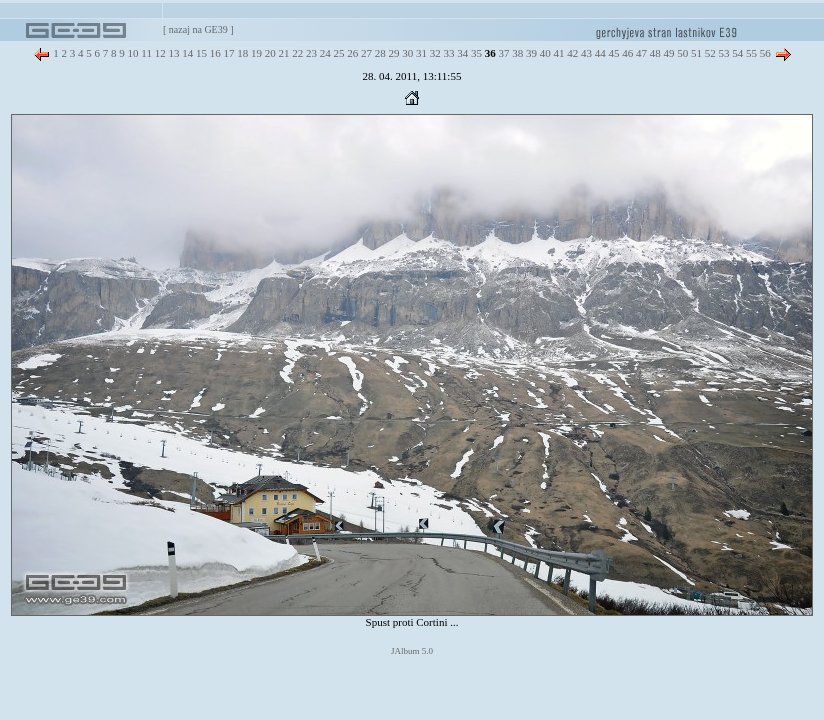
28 (379, 53)
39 (530, 53)
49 (668, 53)
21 (283, 53)
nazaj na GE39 (198, 29)
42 (571, 53)
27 (365, 53)
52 (709, 53)
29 (393, 53)
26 (351, 53)
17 (228, 53)
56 (764, 53)
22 (296, 53)
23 (310, 53)
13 (173, 53)
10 (132, 53)
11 (145, 53)
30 (406, 53)
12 (159, 53)
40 (544, 53)
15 (200, 53)
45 (613, 53)
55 (750, 53)
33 (448, 53)
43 (585, 53)
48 (654, 53)
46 (626, 53)
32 (434, 53)
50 (681, 53)
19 (255, 53)
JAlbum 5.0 (412, 651)
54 (736, 53)
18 (241, 53)
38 (516, 53)
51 (695, 53)
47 (640, 53)
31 (420, 53)
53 (723, 53)
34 (461, 53)
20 (269, 53)
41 (558, 53)
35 (475, 53)
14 (186, 53)
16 (214, 53)
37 (503, 53)
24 (324, 53)
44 (599, 53)
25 (338, 53)
